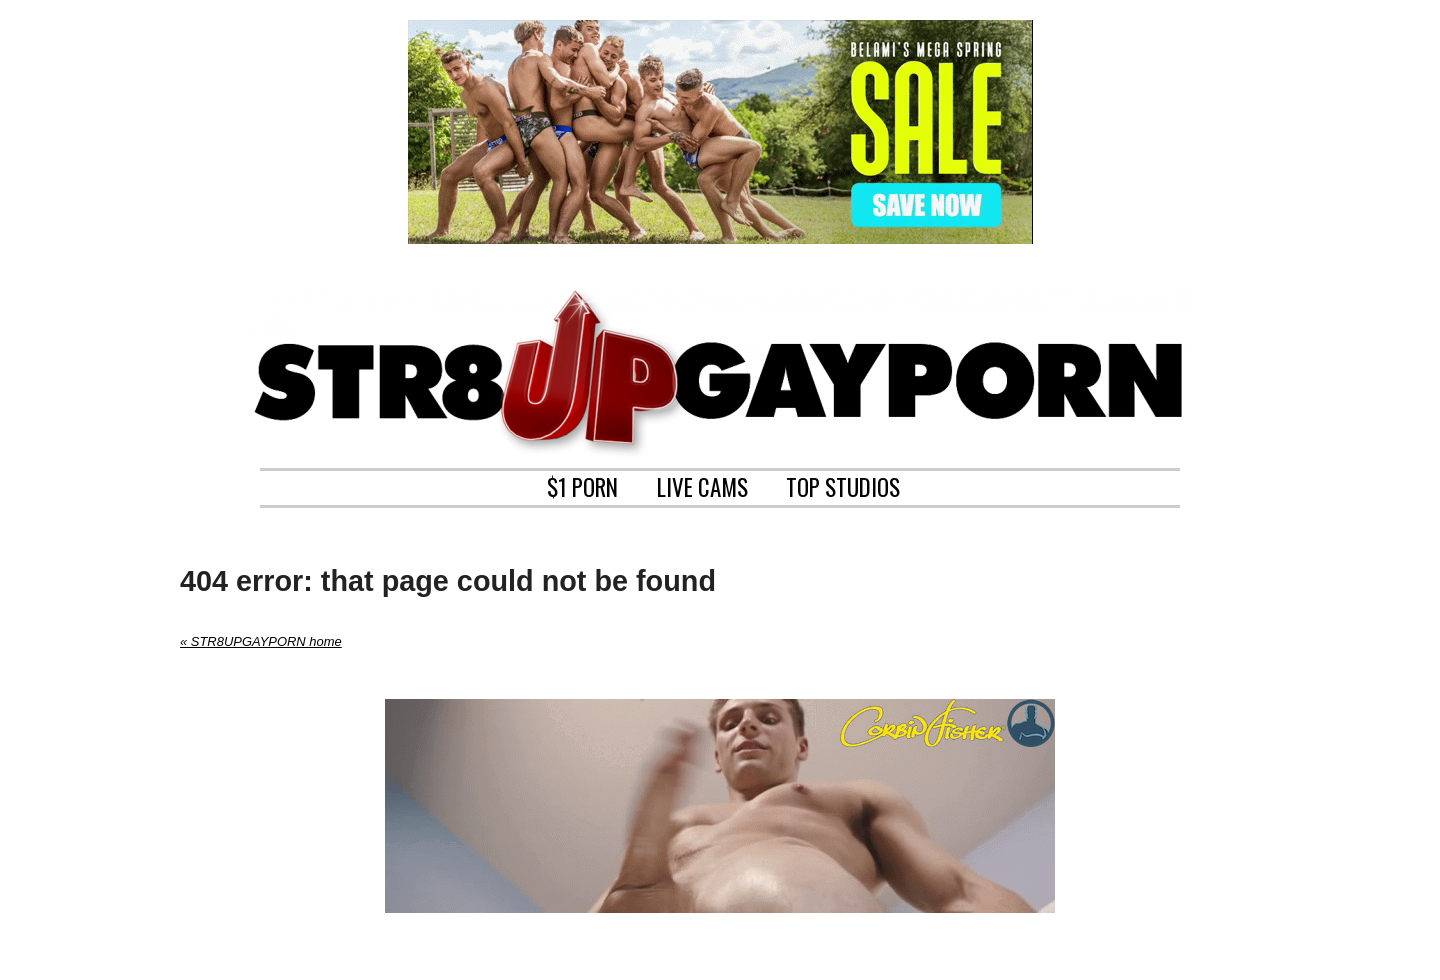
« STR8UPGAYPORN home (261, 641)
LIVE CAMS (702, 485)
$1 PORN (582, 485)
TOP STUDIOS (843, 485)
